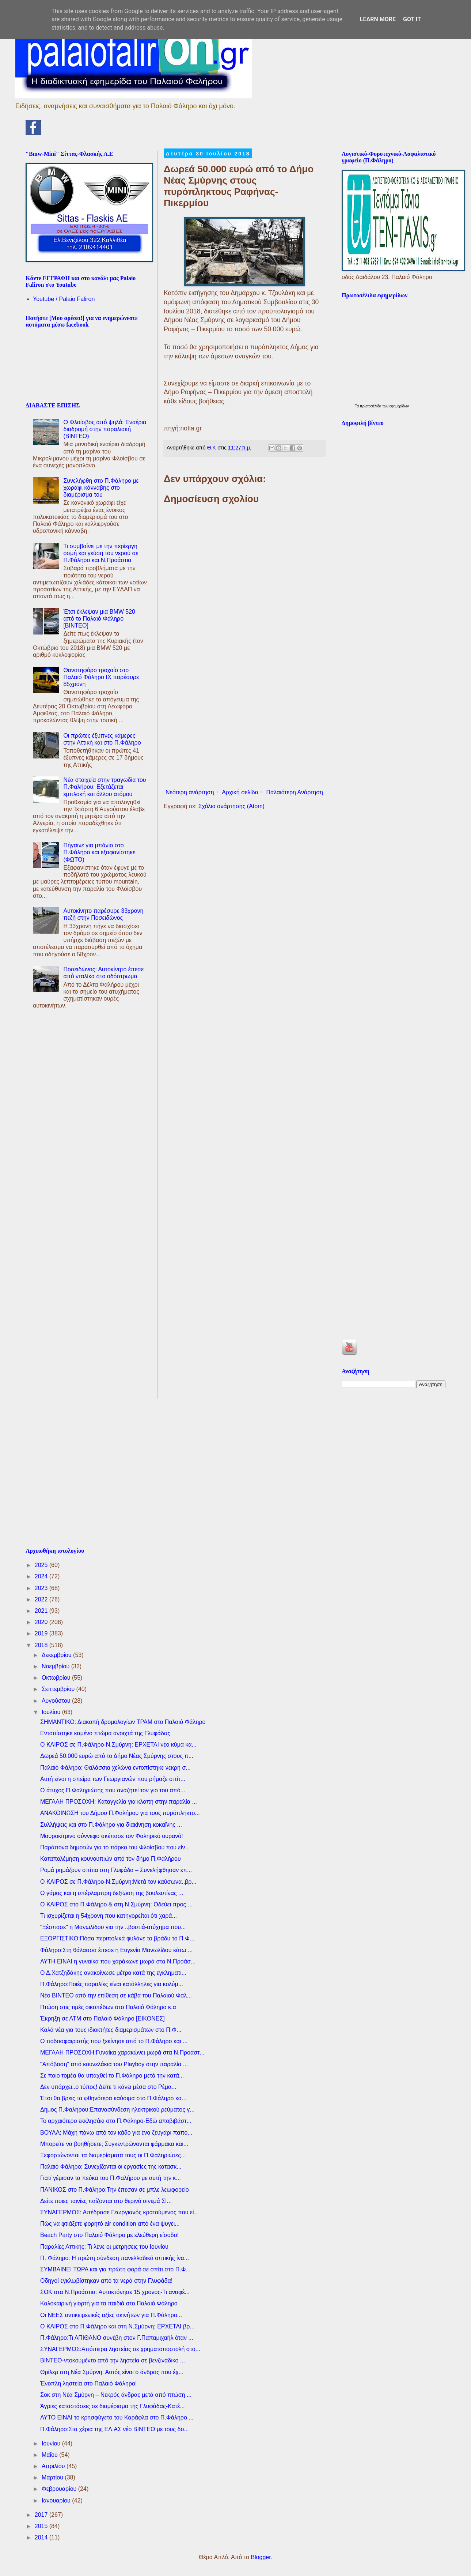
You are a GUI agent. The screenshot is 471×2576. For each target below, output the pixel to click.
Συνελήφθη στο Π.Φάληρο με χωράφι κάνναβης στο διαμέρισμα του (100, 488)
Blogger (260, 2557)
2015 (42, 2526)
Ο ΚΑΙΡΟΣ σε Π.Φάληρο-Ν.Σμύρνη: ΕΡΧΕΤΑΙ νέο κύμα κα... (118, 1744)
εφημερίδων (399, 406)
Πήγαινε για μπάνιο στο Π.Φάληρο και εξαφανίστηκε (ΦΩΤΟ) (99, 852)
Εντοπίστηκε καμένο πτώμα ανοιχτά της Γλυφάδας (105, 1733)
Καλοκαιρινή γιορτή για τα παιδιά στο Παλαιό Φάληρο (109, 2303)
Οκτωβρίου (57, 1678)
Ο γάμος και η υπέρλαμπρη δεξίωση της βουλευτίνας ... (111, 1893)
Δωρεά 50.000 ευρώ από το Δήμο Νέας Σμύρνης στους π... (116, 1756)
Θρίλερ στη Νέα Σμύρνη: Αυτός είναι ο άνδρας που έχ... (111, 2372)
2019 (42, 1633)
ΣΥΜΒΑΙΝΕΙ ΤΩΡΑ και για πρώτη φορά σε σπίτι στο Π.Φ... (115, 2269)
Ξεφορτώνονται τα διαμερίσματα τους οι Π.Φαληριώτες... (113, 2155)
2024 (42, 1576)
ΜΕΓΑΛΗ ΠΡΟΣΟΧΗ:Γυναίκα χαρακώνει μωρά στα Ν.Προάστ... (122, 2052)
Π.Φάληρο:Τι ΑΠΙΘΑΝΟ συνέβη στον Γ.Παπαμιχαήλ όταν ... (116, 2338)
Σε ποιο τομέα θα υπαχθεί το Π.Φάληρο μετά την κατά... (112, 2075)
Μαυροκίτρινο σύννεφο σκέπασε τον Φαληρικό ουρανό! (111, 1836)
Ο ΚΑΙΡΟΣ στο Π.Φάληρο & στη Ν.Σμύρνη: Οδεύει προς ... (116, 1904)
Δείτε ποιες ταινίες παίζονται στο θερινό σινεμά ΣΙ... (106, 2201)
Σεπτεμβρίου (59, 1689)
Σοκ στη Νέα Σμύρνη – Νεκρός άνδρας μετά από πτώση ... (115, 2395)
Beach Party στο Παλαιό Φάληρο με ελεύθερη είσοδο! (109, 2235)
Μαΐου (50, 2455)
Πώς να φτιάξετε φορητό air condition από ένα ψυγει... (110, 2224)
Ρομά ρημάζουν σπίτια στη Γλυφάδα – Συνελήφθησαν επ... (116, 1870)
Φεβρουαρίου (60, 2489)
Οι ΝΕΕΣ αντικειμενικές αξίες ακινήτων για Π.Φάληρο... (111, 2315)
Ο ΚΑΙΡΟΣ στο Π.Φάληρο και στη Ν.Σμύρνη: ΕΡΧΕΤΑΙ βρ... (117, 2326)
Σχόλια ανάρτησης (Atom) (231, 806)
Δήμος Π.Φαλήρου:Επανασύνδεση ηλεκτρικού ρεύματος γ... (117, 2109)
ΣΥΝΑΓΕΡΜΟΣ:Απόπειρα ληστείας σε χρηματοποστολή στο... (120, 2349)
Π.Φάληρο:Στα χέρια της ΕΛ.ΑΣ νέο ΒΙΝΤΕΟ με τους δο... (114, 2429)
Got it (412, 19)
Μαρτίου (53, 2477)
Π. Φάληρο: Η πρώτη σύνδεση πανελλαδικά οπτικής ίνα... (114, 2258)
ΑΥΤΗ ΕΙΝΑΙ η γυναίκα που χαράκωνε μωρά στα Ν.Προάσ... (117, 1961)
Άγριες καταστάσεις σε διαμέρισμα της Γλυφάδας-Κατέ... (112, 2406)
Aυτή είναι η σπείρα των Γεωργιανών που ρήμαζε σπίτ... (112, 1779)
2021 (42, 1611)
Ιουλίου (52, 1712)
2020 (42, 1622)
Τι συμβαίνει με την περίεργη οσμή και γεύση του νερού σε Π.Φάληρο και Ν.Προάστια (100, 553)
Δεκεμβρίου (57, 1655)
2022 (42, 1599)
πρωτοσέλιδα (371, 406)
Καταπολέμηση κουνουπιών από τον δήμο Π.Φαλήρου (110, 1859)
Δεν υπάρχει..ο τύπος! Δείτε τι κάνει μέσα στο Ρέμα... (108, 2087)
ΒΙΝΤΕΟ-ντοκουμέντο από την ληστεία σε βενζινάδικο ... (112, 2360)
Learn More (378, 19)
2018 (42, 1645)
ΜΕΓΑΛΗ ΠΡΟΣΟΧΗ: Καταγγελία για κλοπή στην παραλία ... (118, 1802)
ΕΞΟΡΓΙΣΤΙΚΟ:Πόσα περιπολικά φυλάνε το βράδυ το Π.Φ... (117, 1938)
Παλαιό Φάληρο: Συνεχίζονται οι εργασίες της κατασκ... (111, 2166)
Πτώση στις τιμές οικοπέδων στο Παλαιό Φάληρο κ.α (108, 2007)
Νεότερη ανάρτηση (190, 792)
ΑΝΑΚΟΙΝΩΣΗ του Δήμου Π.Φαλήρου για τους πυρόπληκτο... (120, 1813)
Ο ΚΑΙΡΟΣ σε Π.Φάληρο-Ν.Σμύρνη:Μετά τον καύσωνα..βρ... (118, 1882)
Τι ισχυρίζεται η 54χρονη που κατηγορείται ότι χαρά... (108, 1916)
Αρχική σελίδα (240, 792)
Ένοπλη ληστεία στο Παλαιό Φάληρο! (88, 2383)
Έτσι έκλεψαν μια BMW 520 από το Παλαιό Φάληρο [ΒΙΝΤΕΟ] (99, 619)
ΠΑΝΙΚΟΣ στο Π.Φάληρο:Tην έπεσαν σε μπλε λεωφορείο (114, 2190)
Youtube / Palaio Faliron (64, 299)
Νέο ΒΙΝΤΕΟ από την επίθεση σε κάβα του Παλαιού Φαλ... (116, 1995)
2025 (42, 1565)
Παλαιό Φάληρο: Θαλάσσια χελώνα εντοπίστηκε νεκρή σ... (115, 1768)
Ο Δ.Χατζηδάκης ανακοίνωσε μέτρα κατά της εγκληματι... (113, 1973)
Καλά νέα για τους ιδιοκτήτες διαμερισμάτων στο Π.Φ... (110, 2030)
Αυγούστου (57, 1701)
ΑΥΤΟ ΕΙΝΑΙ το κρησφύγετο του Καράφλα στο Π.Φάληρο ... (117, 2417)
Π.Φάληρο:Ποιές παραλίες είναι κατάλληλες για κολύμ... (111, 1984)
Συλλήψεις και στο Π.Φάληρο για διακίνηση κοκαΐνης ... (111, 1825)
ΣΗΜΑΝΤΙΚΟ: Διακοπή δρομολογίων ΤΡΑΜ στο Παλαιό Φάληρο (122, 1722)
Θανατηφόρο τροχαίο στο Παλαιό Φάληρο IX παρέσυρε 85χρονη (101, 677)
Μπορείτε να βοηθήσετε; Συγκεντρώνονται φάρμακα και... (114, 2144)
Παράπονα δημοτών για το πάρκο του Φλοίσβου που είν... (115, 1847)
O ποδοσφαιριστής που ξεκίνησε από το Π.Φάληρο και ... (113, 2041)
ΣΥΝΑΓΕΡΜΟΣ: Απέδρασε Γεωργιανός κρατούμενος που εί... (119, 2212)
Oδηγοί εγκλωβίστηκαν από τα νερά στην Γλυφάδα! (106, 2281)
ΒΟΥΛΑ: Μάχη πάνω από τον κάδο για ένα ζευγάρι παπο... (116, 2132)
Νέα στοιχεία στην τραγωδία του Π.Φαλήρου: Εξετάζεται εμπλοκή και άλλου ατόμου (104, 787)
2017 (42, 2515)
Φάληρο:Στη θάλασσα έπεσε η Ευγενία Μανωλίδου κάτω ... (116, 1950)
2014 (42, 2537)
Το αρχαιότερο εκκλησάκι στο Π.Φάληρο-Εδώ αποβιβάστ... (115, 2121)
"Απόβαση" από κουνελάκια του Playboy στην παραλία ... (114, 2064)
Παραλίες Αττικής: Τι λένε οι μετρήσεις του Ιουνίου (104, 2247)
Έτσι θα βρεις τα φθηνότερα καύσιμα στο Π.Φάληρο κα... (113, 2098)
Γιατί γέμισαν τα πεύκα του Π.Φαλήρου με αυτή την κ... (110, 2178)
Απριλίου (54, 2466)
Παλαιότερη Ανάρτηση (294, 792)
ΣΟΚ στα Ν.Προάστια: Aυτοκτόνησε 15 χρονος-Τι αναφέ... (115, 2292)
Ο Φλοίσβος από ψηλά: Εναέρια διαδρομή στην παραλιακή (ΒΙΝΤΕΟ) (104, 429)
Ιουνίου (52, 2443)
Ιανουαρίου (57, 2500)
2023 (42, 1588)
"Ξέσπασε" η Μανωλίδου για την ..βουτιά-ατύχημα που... (113, 1927)
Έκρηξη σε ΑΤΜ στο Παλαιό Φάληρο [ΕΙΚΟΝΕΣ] (102, 2018)
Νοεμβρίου (56, 1666)
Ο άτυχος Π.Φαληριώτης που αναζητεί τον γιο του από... (112, 1790)
